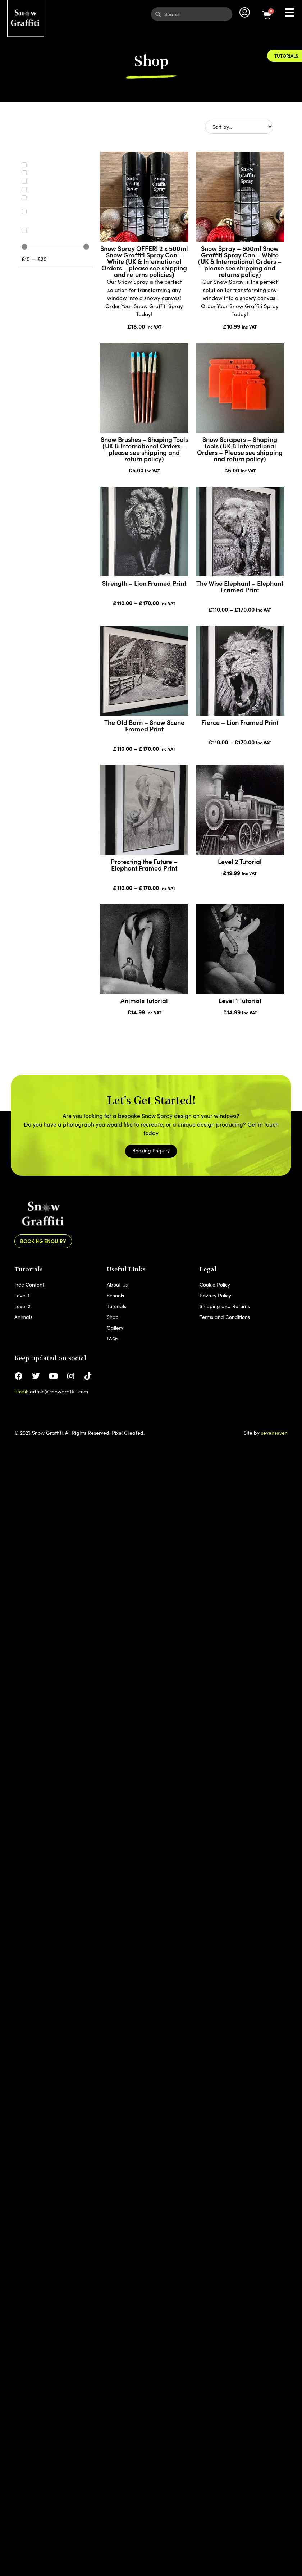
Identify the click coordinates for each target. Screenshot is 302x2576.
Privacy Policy (215, 1295)
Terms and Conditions (225, 1317)
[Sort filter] (239, 127)
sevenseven (274, 1432)
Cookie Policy (215, 1284)
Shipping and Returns (225, 1306)
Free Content (29, 1284)
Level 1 (21, 1295)
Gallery (115, 1327)
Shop (113, 1317)
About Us (117, 1284)
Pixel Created (127, 1432)
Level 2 (22, 1306)
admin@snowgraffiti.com (59, 1391)
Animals (23, 1317)
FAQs (112, 1338)
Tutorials (116, 1306)
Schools (115, 1295)
